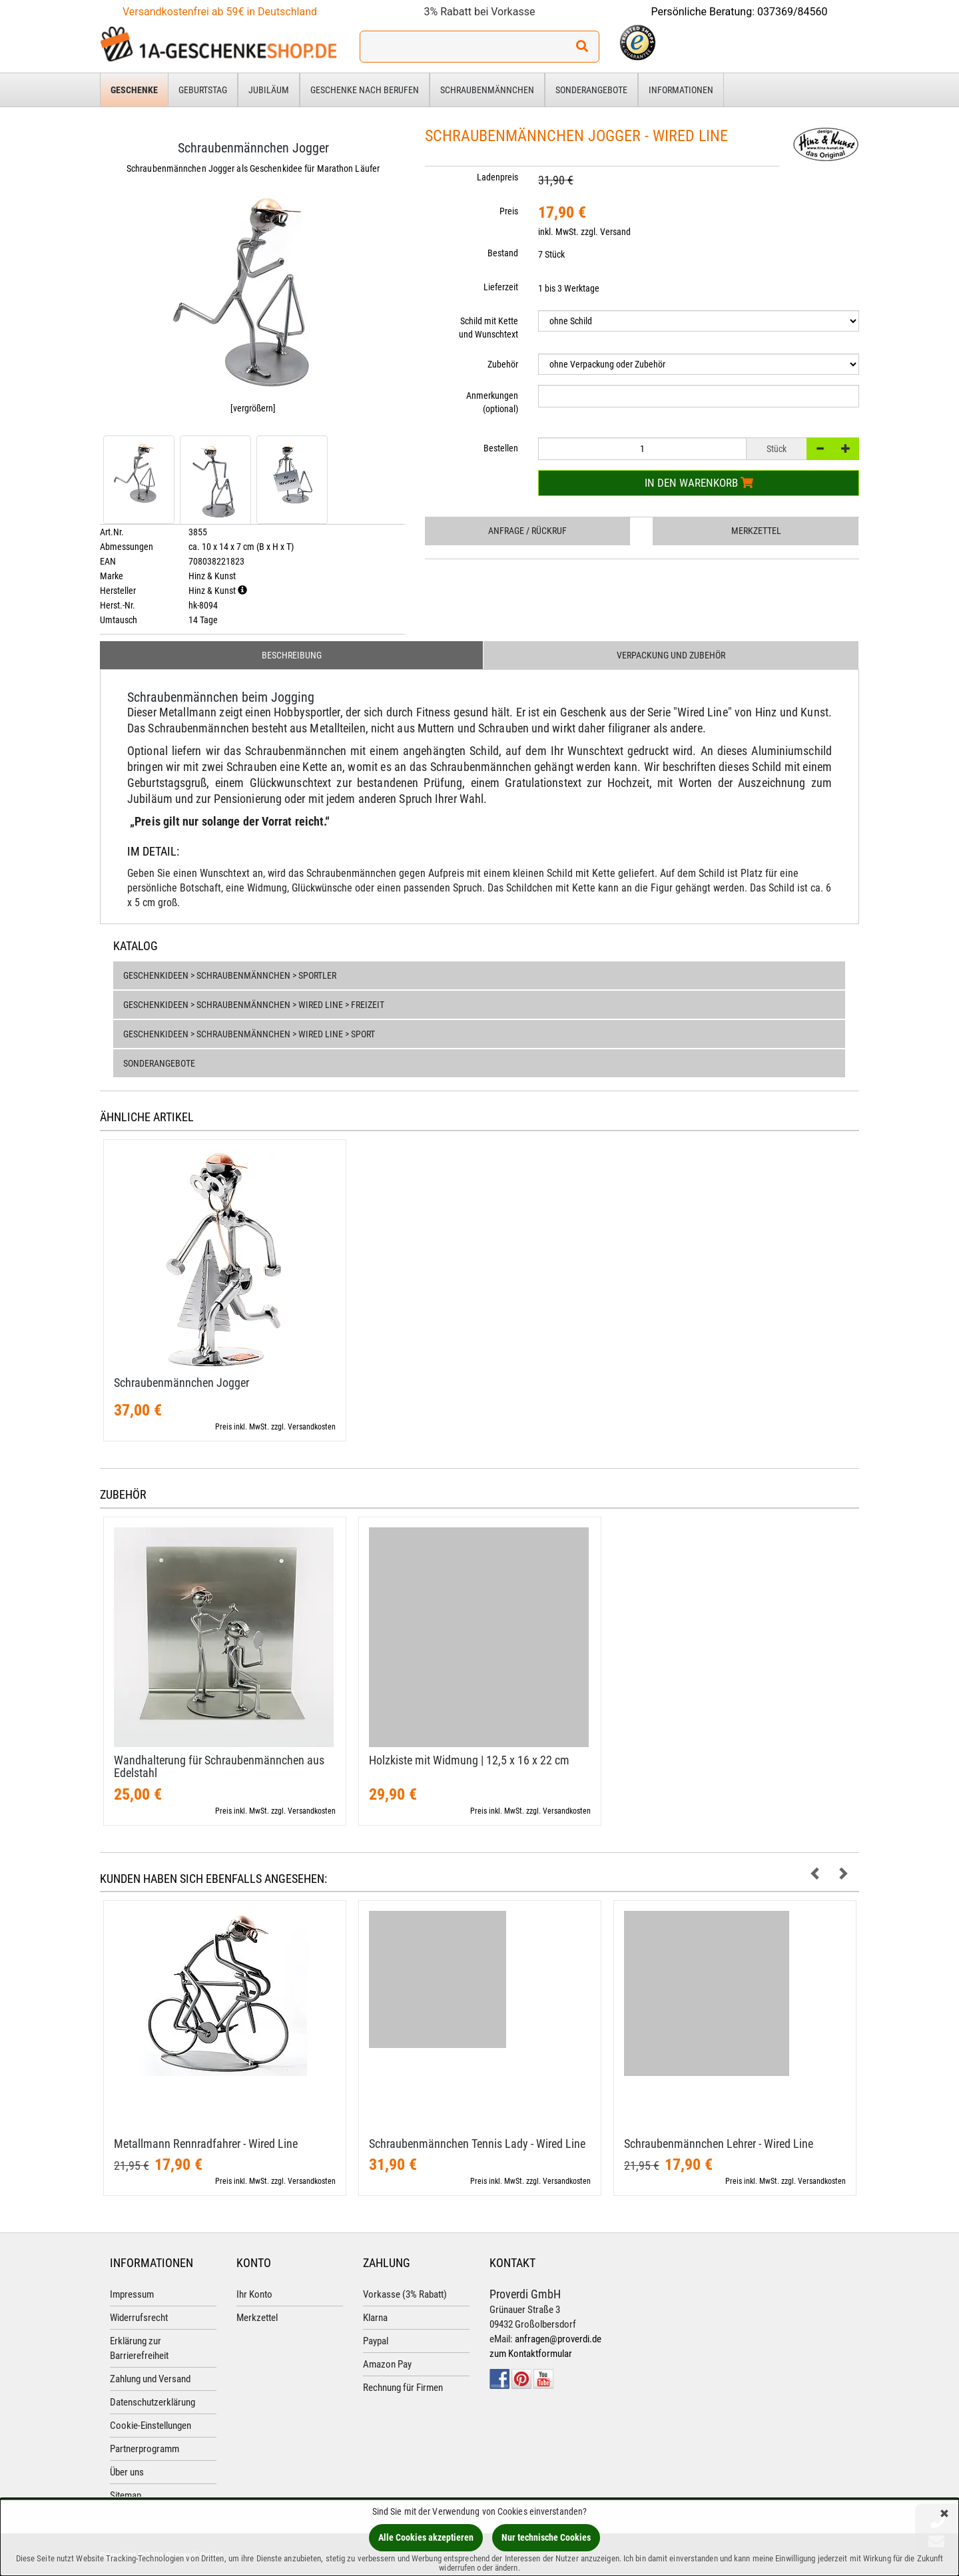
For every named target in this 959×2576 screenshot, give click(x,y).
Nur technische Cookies (546, 2537)
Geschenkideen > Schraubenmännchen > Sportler (229, 976)
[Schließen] (944, 2514)
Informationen (681, 90)
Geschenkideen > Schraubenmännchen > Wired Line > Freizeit (253, 1006)
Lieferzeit (500, 287)
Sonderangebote (591, 90)
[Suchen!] (582, 46)
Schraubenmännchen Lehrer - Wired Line (718, 2145)
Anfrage (527, 530)
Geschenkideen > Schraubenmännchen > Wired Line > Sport (249, 1035)
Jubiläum (268, 90)
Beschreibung (292, 656)
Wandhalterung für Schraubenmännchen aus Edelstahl (219, 1768)
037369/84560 (792, 11)
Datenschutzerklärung (152, 2404)
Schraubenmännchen (487, 90)
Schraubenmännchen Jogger (181, 1384)
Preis (508, 211)
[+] (845, 448)
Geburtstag (202, 90)
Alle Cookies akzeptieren (426, 2537)
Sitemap (125, 2497)
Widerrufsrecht (139, 2319)
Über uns (127, 2473)
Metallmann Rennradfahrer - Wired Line (206, 2145)
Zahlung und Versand (150, 2380)
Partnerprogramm (144, 2450)
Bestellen (500, 448)
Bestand (502, 253)
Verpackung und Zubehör (671, 656)
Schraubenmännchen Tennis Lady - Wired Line (477, 2145)
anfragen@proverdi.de (558, 2340)
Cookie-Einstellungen (150, 2427)
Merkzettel (756, 530)
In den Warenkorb (699, 482)
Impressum (132, 2296)
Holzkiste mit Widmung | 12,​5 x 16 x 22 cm (469, 1761)
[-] (819, 448)
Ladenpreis (497, 177)
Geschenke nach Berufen (364, 90)
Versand (615, 231)
